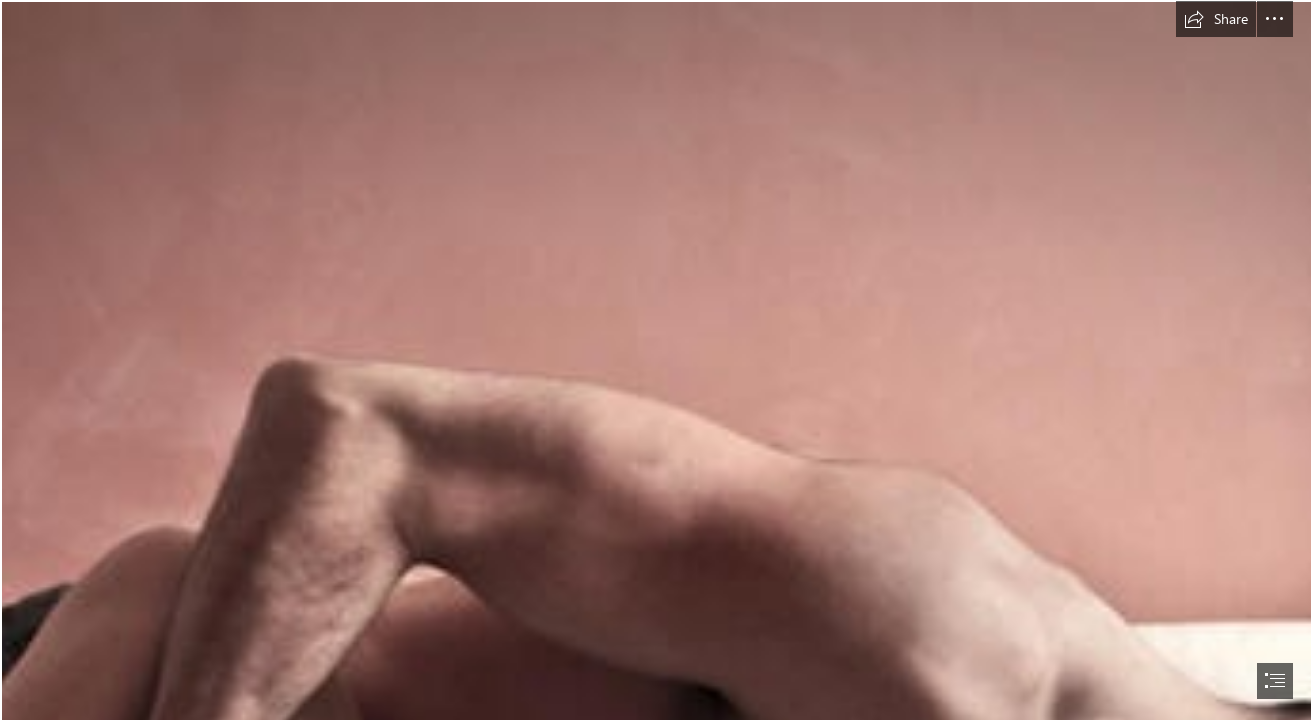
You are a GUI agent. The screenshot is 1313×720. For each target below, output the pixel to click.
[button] (1216, 19)
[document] (656, 360)
